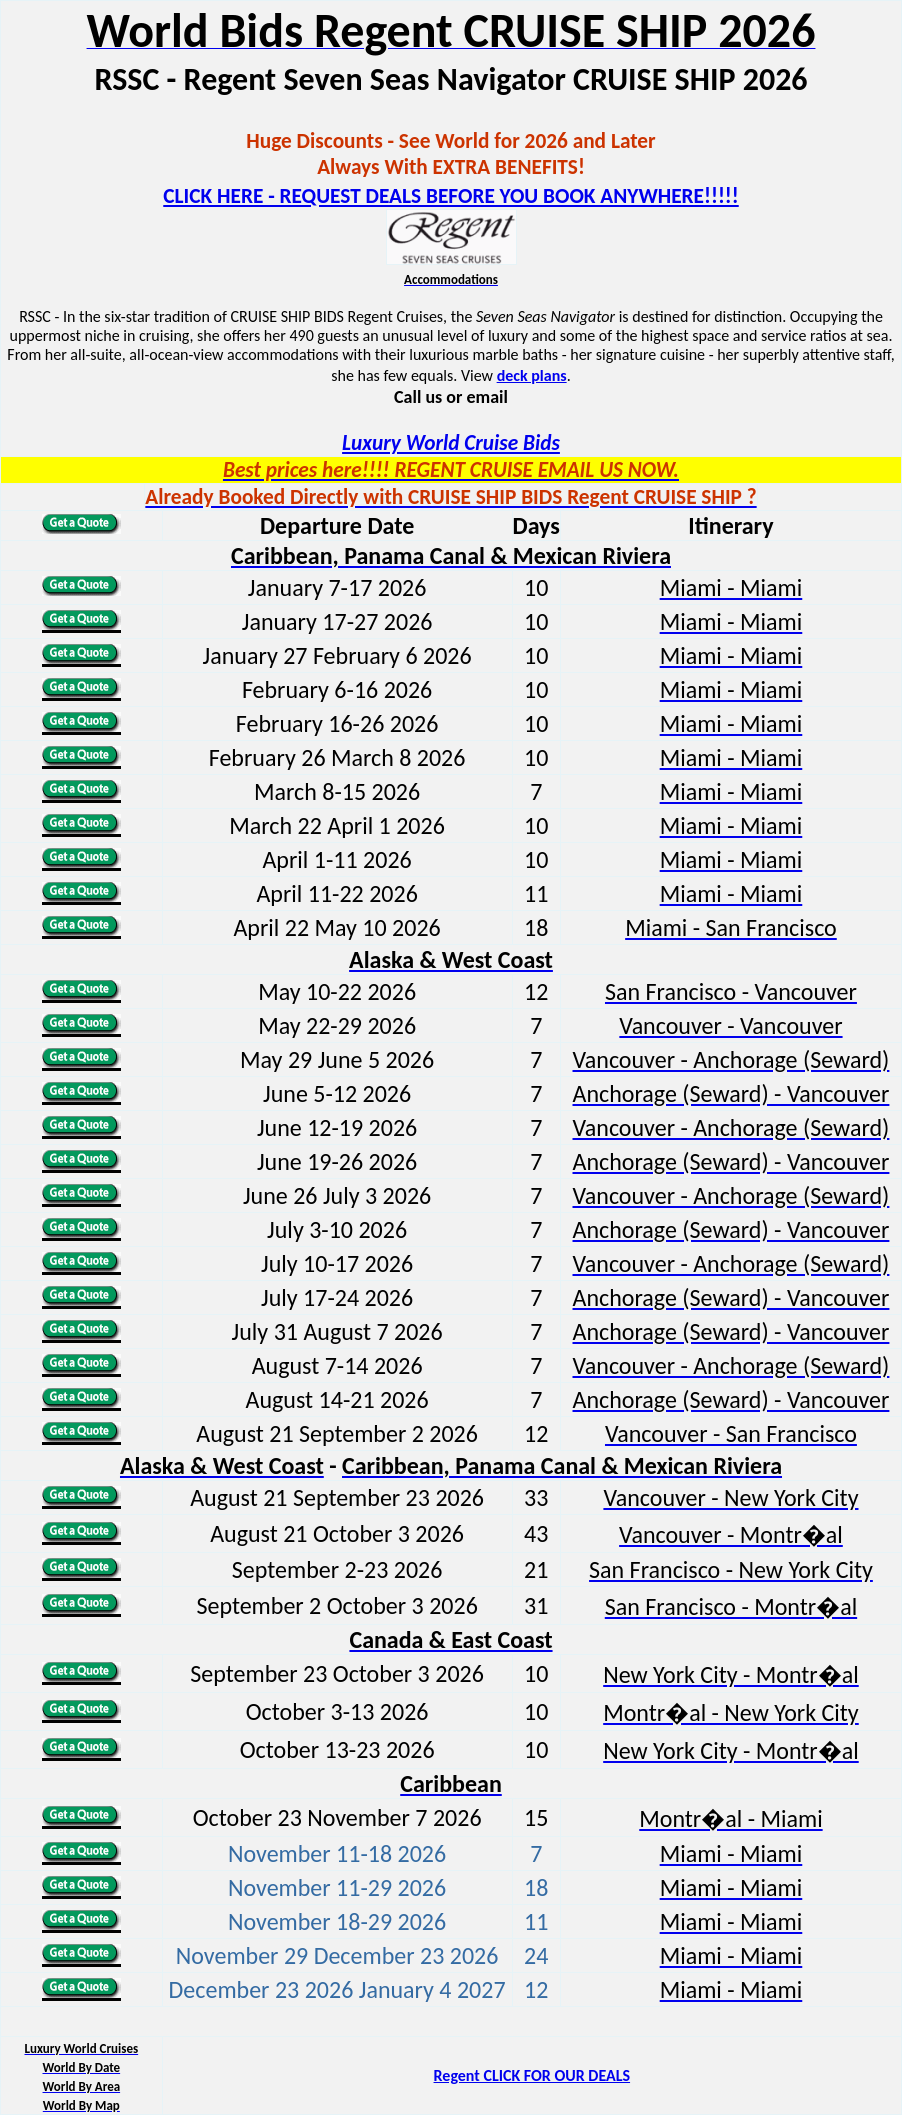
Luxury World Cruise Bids (451, 443)
